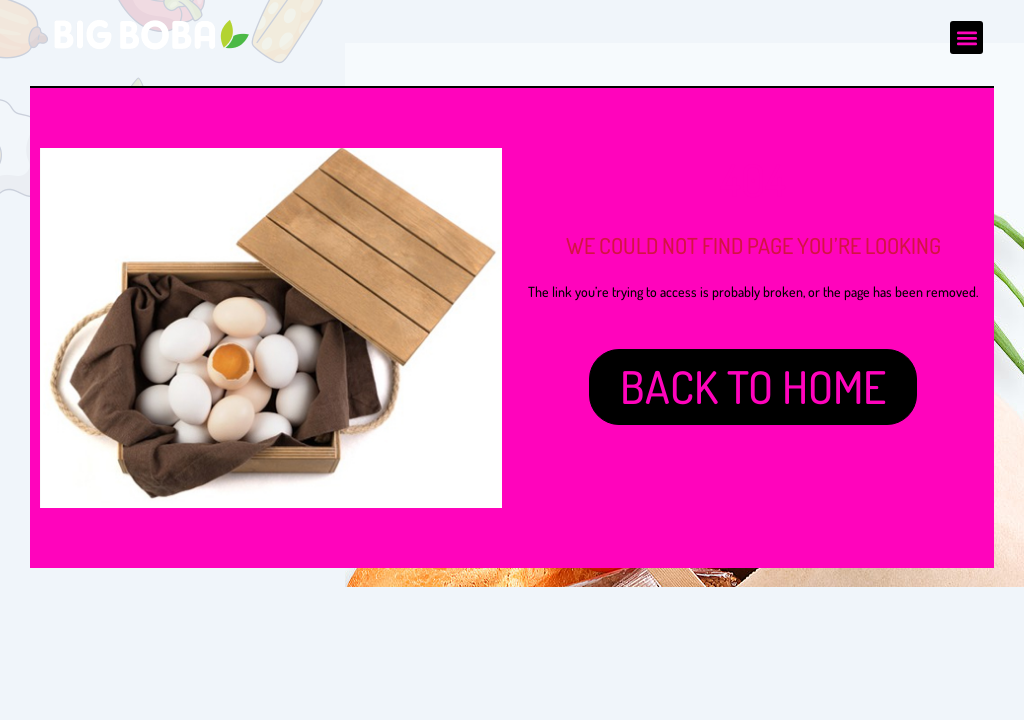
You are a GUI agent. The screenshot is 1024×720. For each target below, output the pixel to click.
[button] (966, 37)
